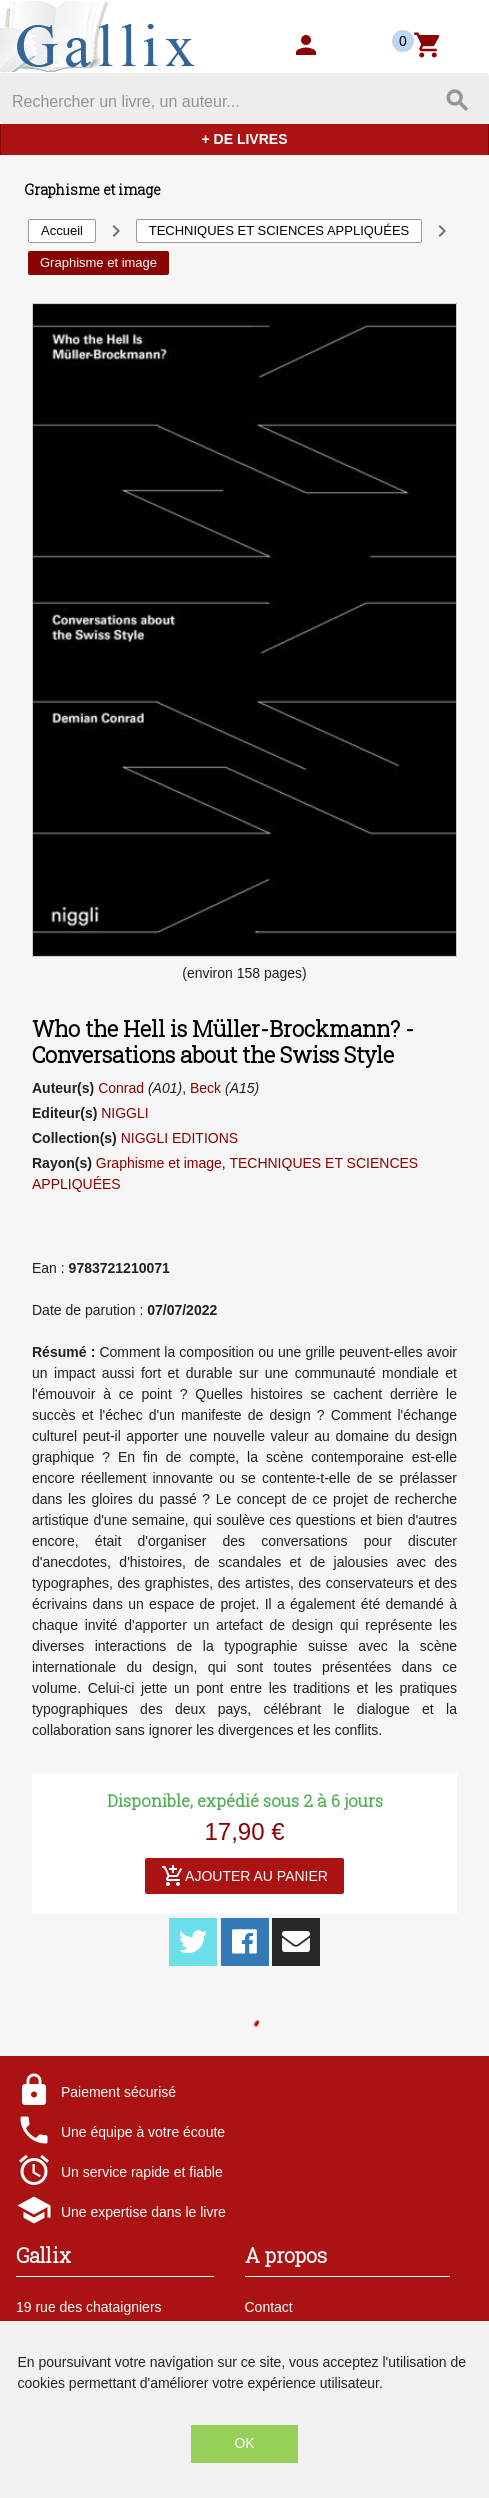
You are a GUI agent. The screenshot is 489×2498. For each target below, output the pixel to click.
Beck (205, 1088)
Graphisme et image (159, 1163)
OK (244, 2443)
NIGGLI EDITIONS (179, 1138)
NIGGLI (124, 1113)
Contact (269, 2307)
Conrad (121, 1088)
